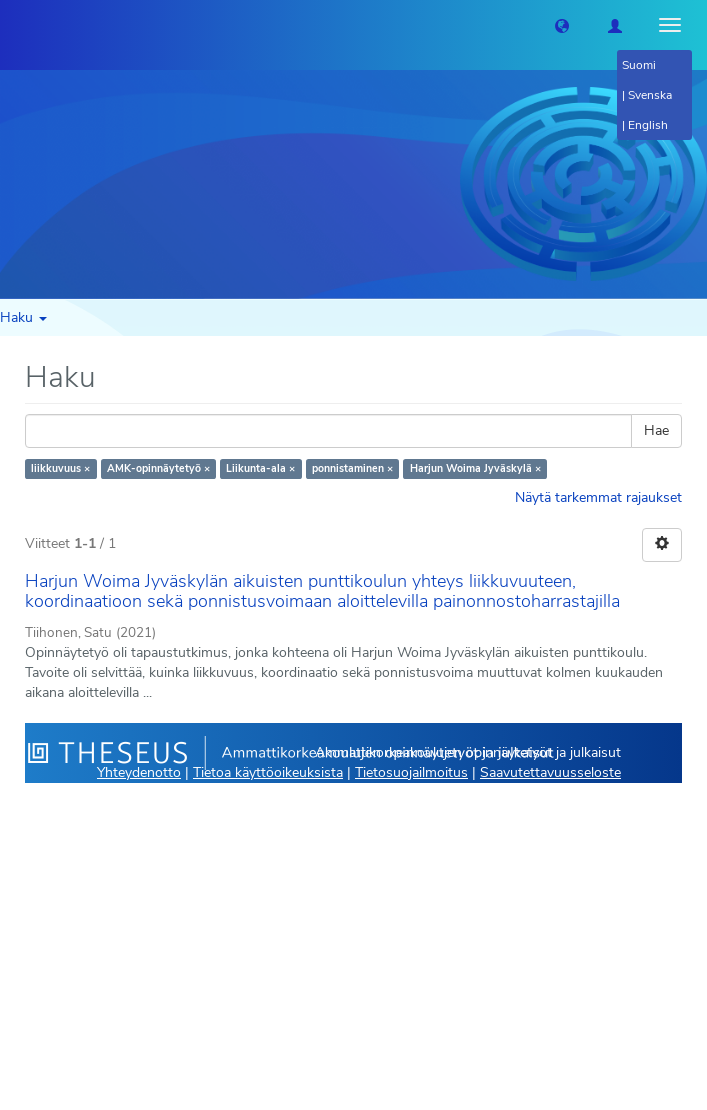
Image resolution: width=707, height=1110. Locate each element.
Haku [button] (23, 317)
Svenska (650, 95)
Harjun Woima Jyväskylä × (475, 468)
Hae (656, 430)
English (648, 125)
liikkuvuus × (60, 468)
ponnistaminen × (352, 468)
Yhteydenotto (139, 772)
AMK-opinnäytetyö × (158, 468)
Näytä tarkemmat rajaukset (598, 497)
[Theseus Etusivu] (15, 25)
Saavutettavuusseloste (550, 772)
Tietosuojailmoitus (411, 772)
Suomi (639, 65)
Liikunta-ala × (260, 468)
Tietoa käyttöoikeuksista (268, 772)
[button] (562, 25)
